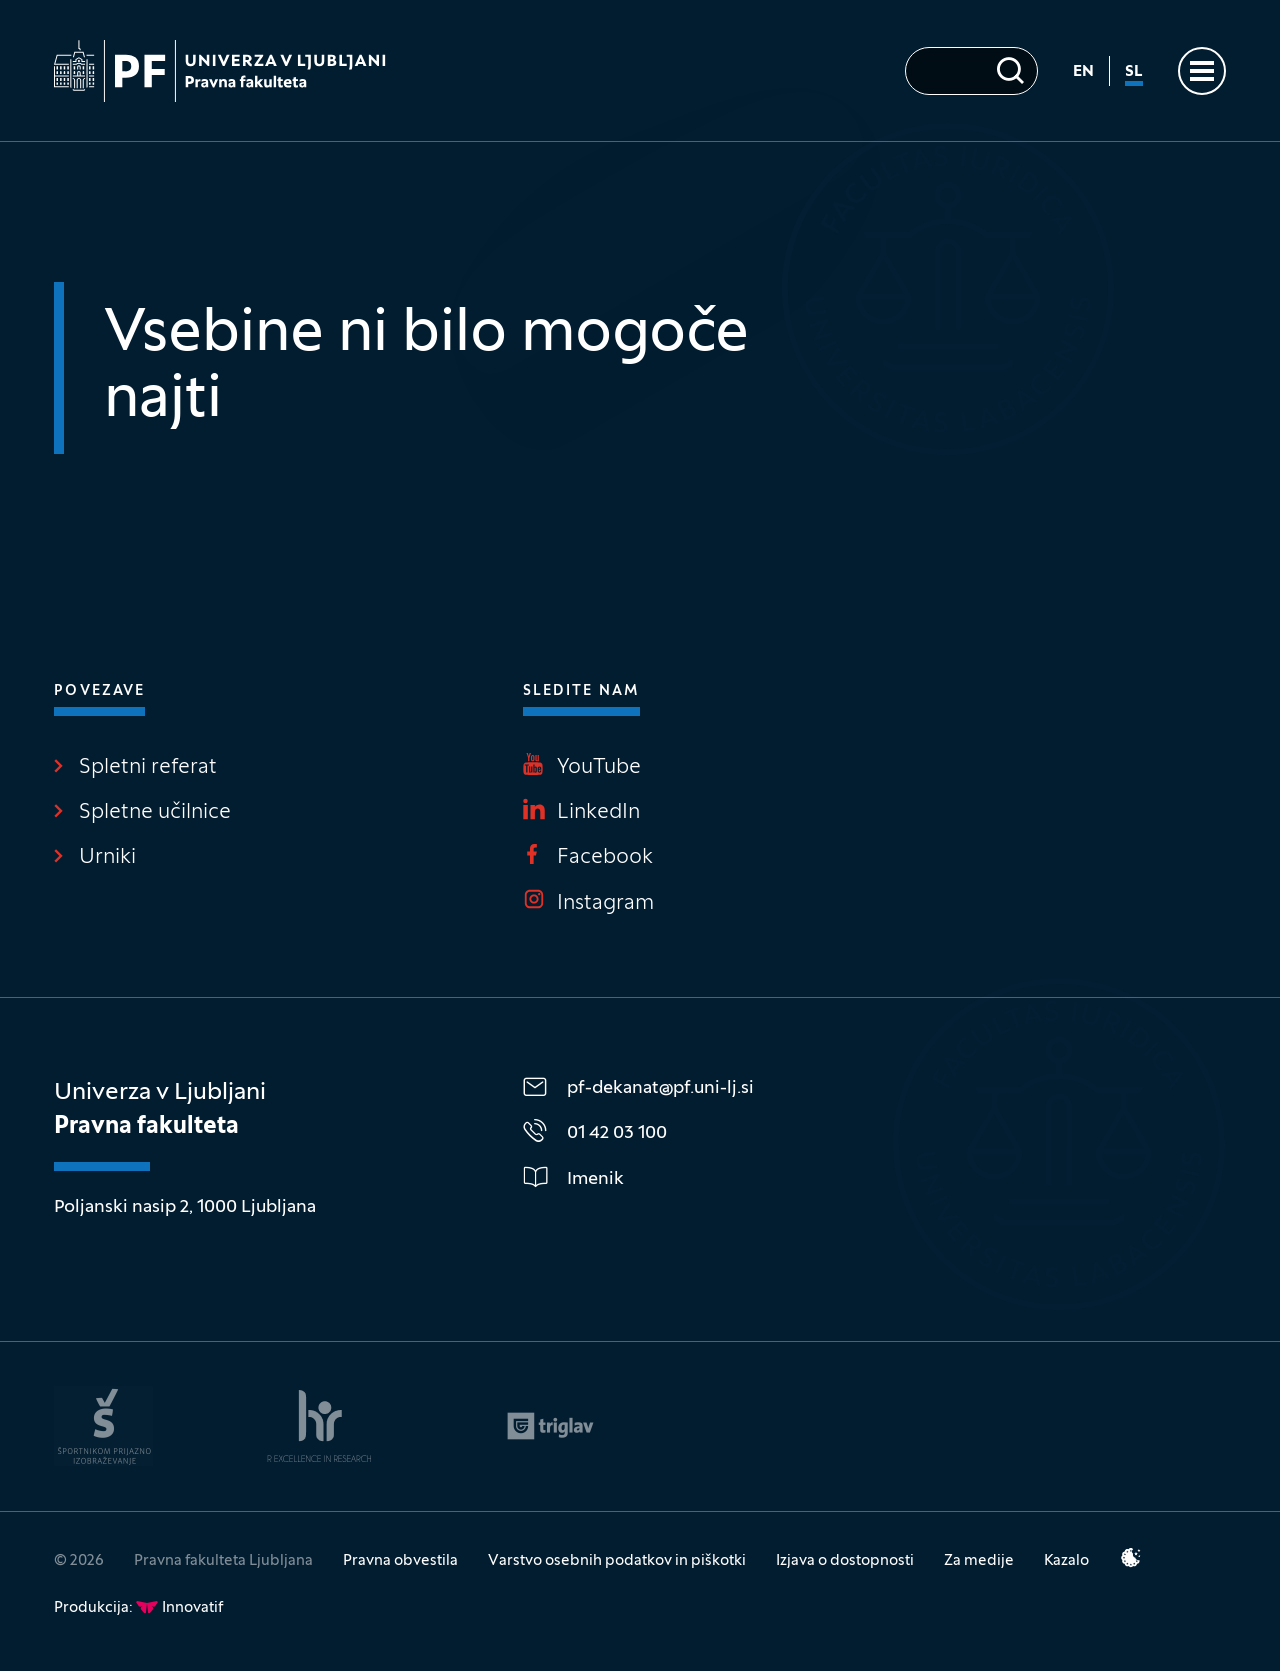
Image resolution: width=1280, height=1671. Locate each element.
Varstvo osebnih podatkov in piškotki (617, 1561)
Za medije (979, 1561)
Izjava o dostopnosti (845, 1561)
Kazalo (1066, 1561)
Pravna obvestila (400, 1561)
